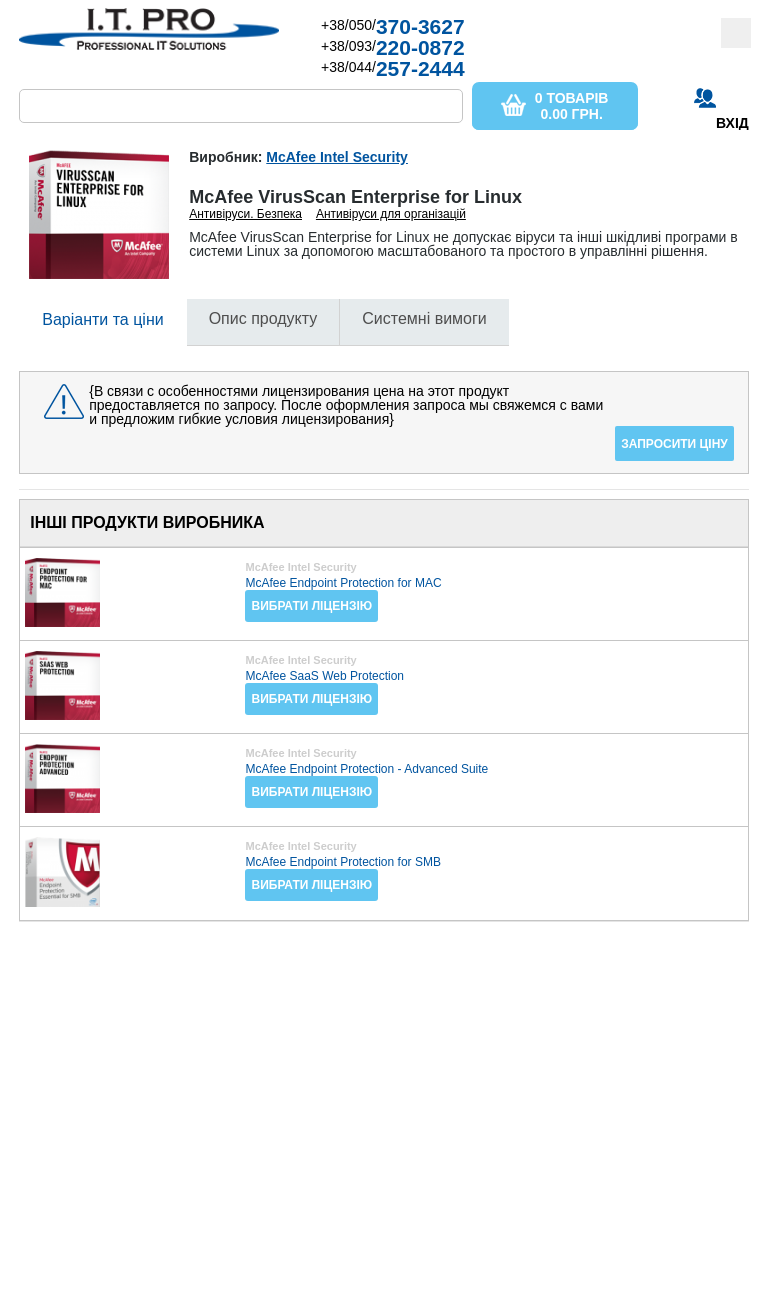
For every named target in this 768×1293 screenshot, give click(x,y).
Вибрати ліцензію (311, 606)
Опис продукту (263, 318)
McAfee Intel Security (337, 157)
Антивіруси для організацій (391, 214)
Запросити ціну (674, 444)
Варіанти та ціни (102, 319)
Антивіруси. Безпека (245, 214)
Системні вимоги (424, 318)
